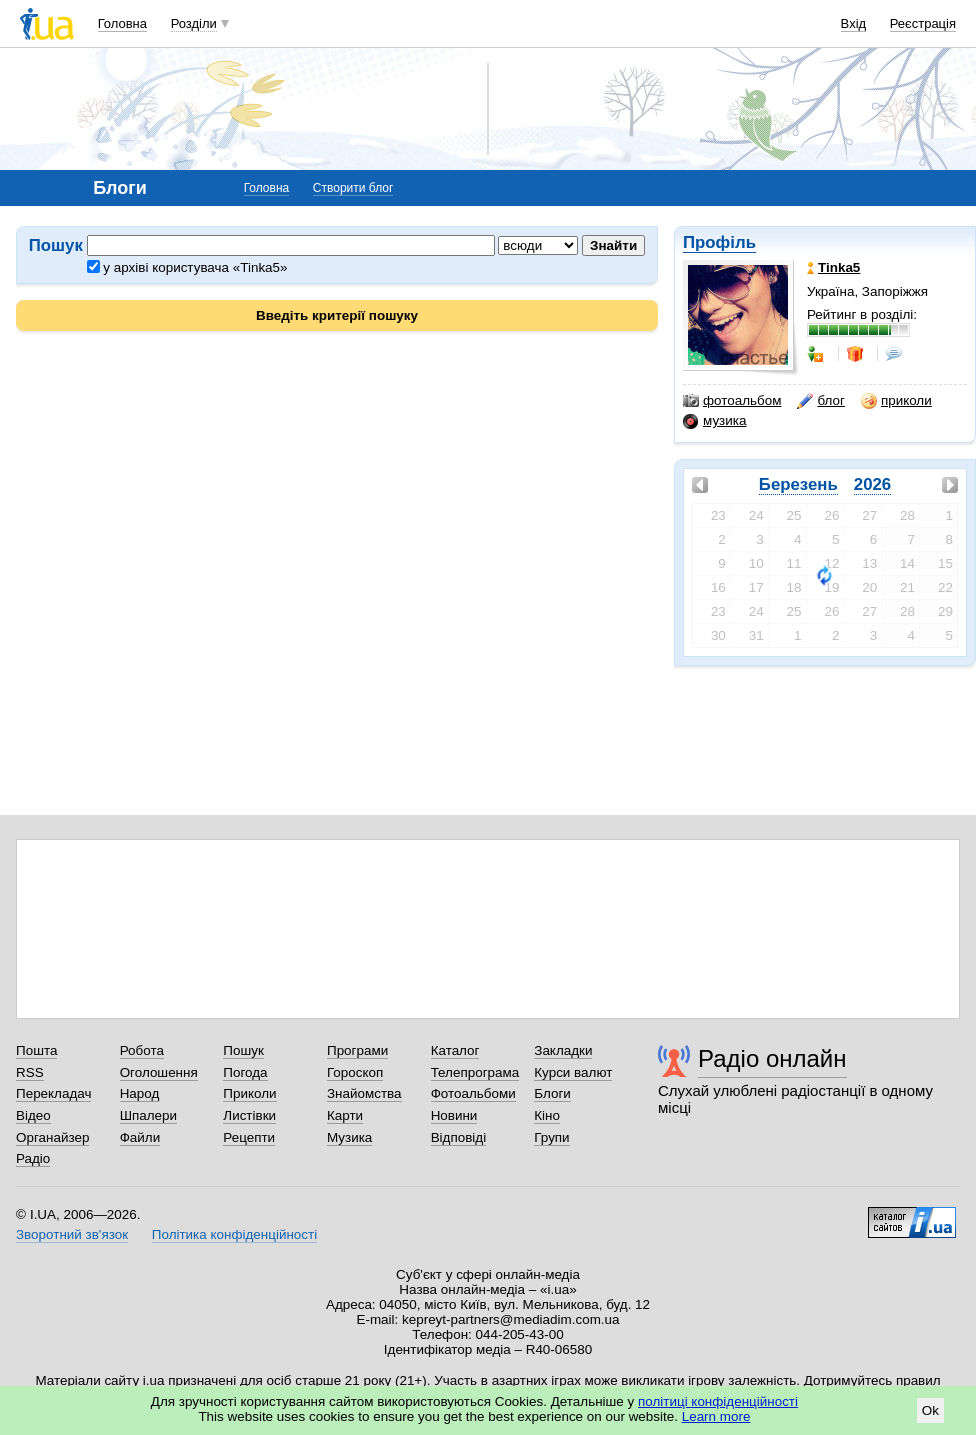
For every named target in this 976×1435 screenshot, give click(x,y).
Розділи (194, 23)
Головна (122, 23)
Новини (454, 1115)
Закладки (563, 1050)
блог (820, 401)
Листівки (249, 1115)
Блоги (552, 1093)
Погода (245, 1072)
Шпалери (148, 1115)
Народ (140, 1093)
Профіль (719, 242)
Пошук (243, 1050)
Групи (551, 1137)
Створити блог (353, 188)
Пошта (36, 1050)
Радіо (33, 1158)
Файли (140, 1137)
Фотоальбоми (473, 1093)
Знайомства (364, 1093)
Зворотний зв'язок (72, 1234)
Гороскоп (355, 1072)
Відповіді (459, 1137)
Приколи (249, 1093)
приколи (896, 401)
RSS (30, 1072)
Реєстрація (923, 23)
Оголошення (159, 1072)
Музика (349, 1137)
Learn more (716, 1416)
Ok (930, 1410)
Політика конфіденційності (234, 1234)
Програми (357, 1050)
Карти (345, 1115)
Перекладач (53, 1093)
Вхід (854, 23)
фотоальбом (732, 401)
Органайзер (52, 1137)
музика (714, 421)
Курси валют (573, 1072)
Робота (142, 1050)
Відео (33, 1115)
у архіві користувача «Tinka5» (187, 267)
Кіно (547, 1115)
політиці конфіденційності (718, 1401)
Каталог (455, 1050)
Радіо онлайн (772, 1058)
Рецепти (249, 1137)
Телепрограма (475, 1072)
